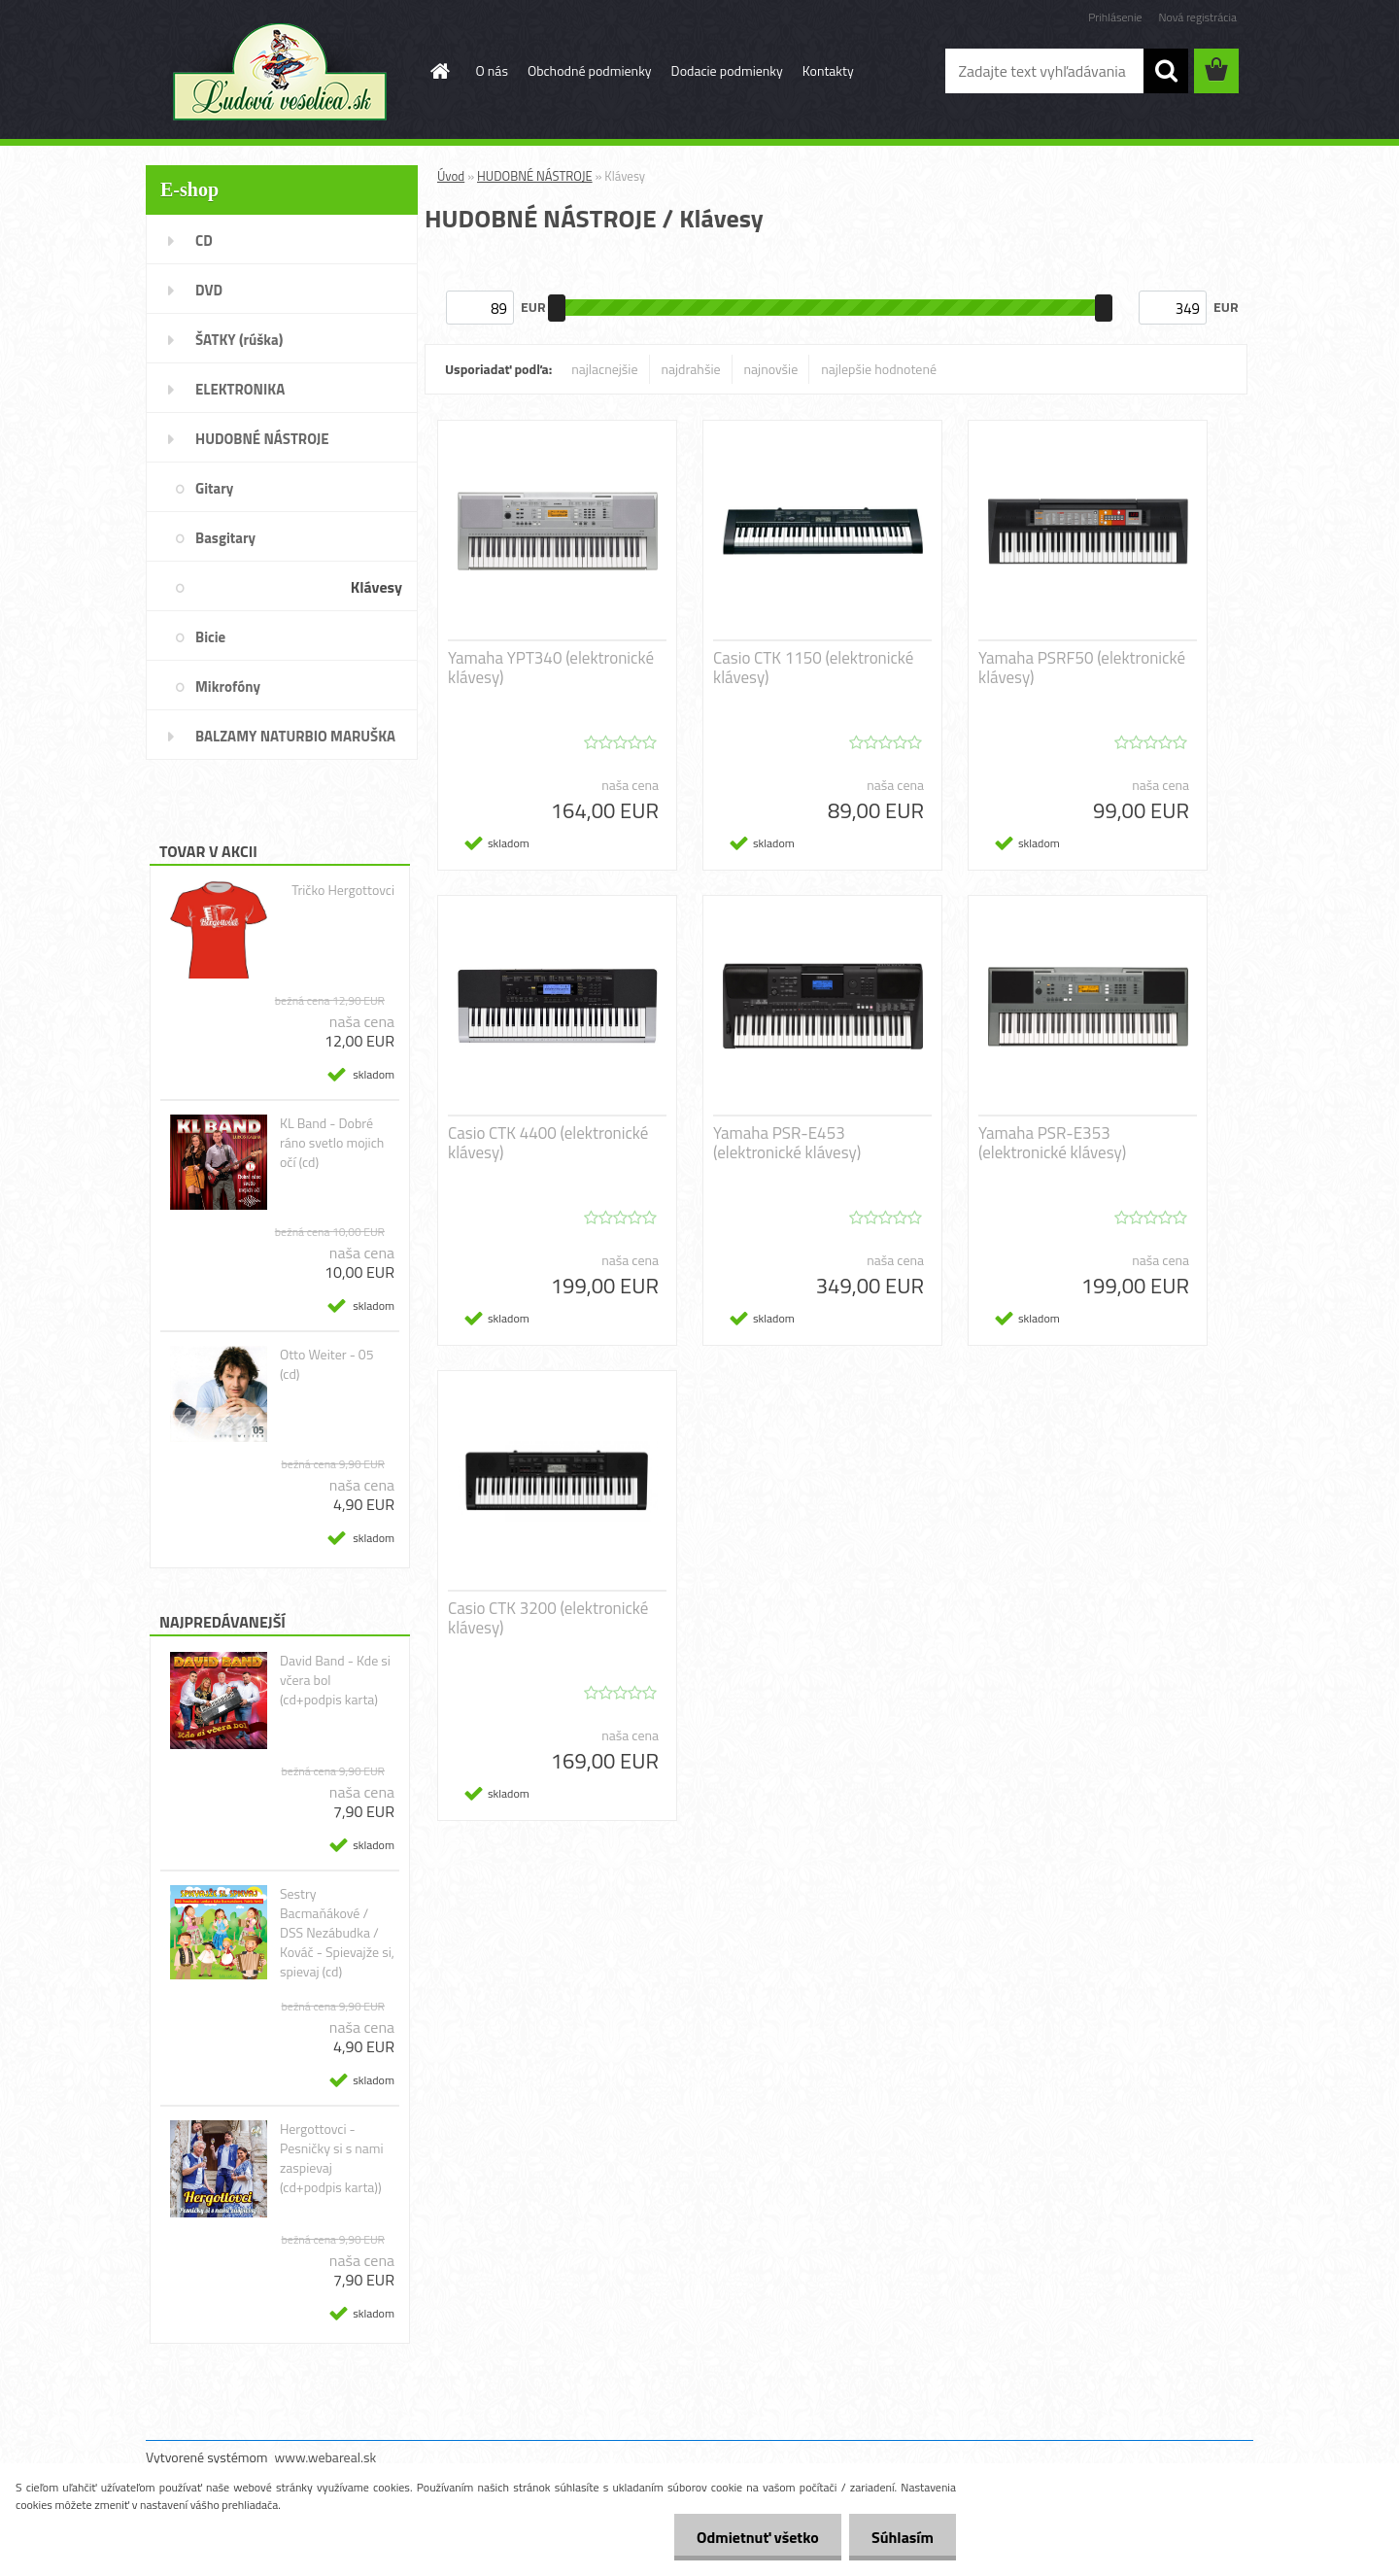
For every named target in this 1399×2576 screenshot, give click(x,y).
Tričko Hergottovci (342, 890)
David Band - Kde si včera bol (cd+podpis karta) (335, 1680)
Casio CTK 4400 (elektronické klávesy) (548, 1142)
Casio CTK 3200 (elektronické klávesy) (548, 1617)
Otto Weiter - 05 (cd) (327, 1364)
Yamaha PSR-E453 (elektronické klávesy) (787, 1142)
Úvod (450, 176)
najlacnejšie (604, 369)
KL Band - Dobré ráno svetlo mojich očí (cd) (332, 1143)
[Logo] (279, 71)
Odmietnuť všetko (752, 2537)
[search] (1165, 71)
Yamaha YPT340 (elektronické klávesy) (551, 667)
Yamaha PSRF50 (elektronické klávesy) (1081, 667)
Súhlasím (901, 2537)
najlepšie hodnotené (879, 369)
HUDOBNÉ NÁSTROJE (535, 176)
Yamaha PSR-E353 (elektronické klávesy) (1052, 1142)
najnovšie (771, 369)
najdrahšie (691, 369)
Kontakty (828, 70)
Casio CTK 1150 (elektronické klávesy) (813, 667)
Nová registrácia (1197, 17)
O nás (492, 70)
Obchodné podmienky (590, 70)
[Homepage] (439, 71)
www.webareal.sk (326, 2457)
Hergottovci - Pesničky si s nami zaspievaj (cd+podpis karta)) (332, 2158)
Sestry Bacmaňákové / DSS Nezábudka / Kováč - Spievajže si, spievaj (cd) (337, 1932)
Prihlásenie (1115, 17)
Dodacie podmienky (727, 70)
